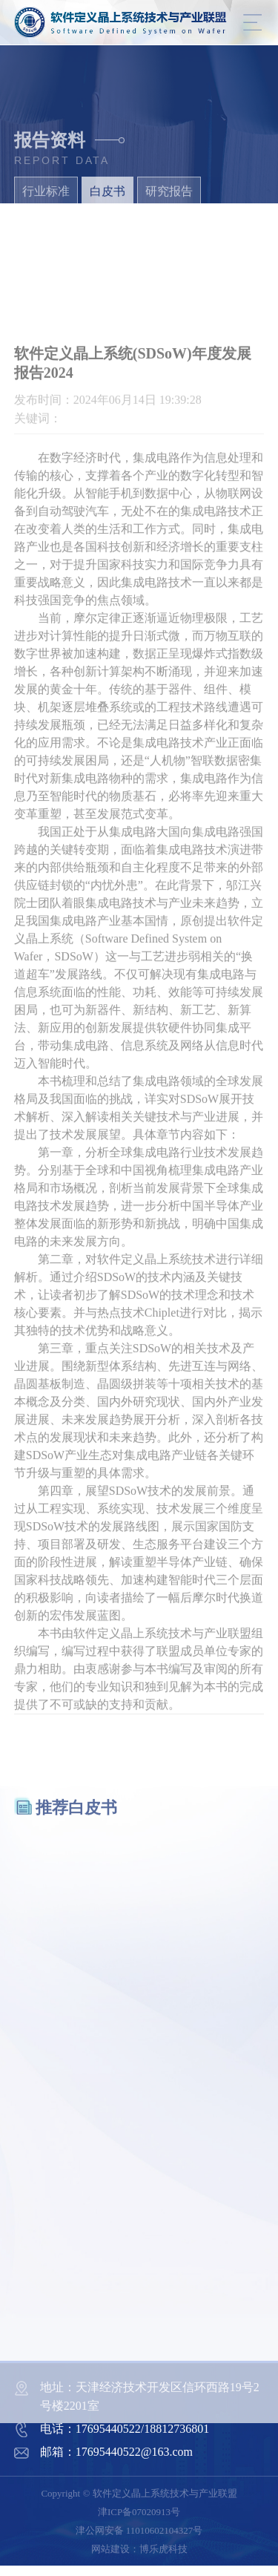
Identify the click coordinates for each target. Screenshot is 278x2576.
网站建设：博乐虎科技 (139, 2548)
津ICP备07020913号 (139, 2511)
